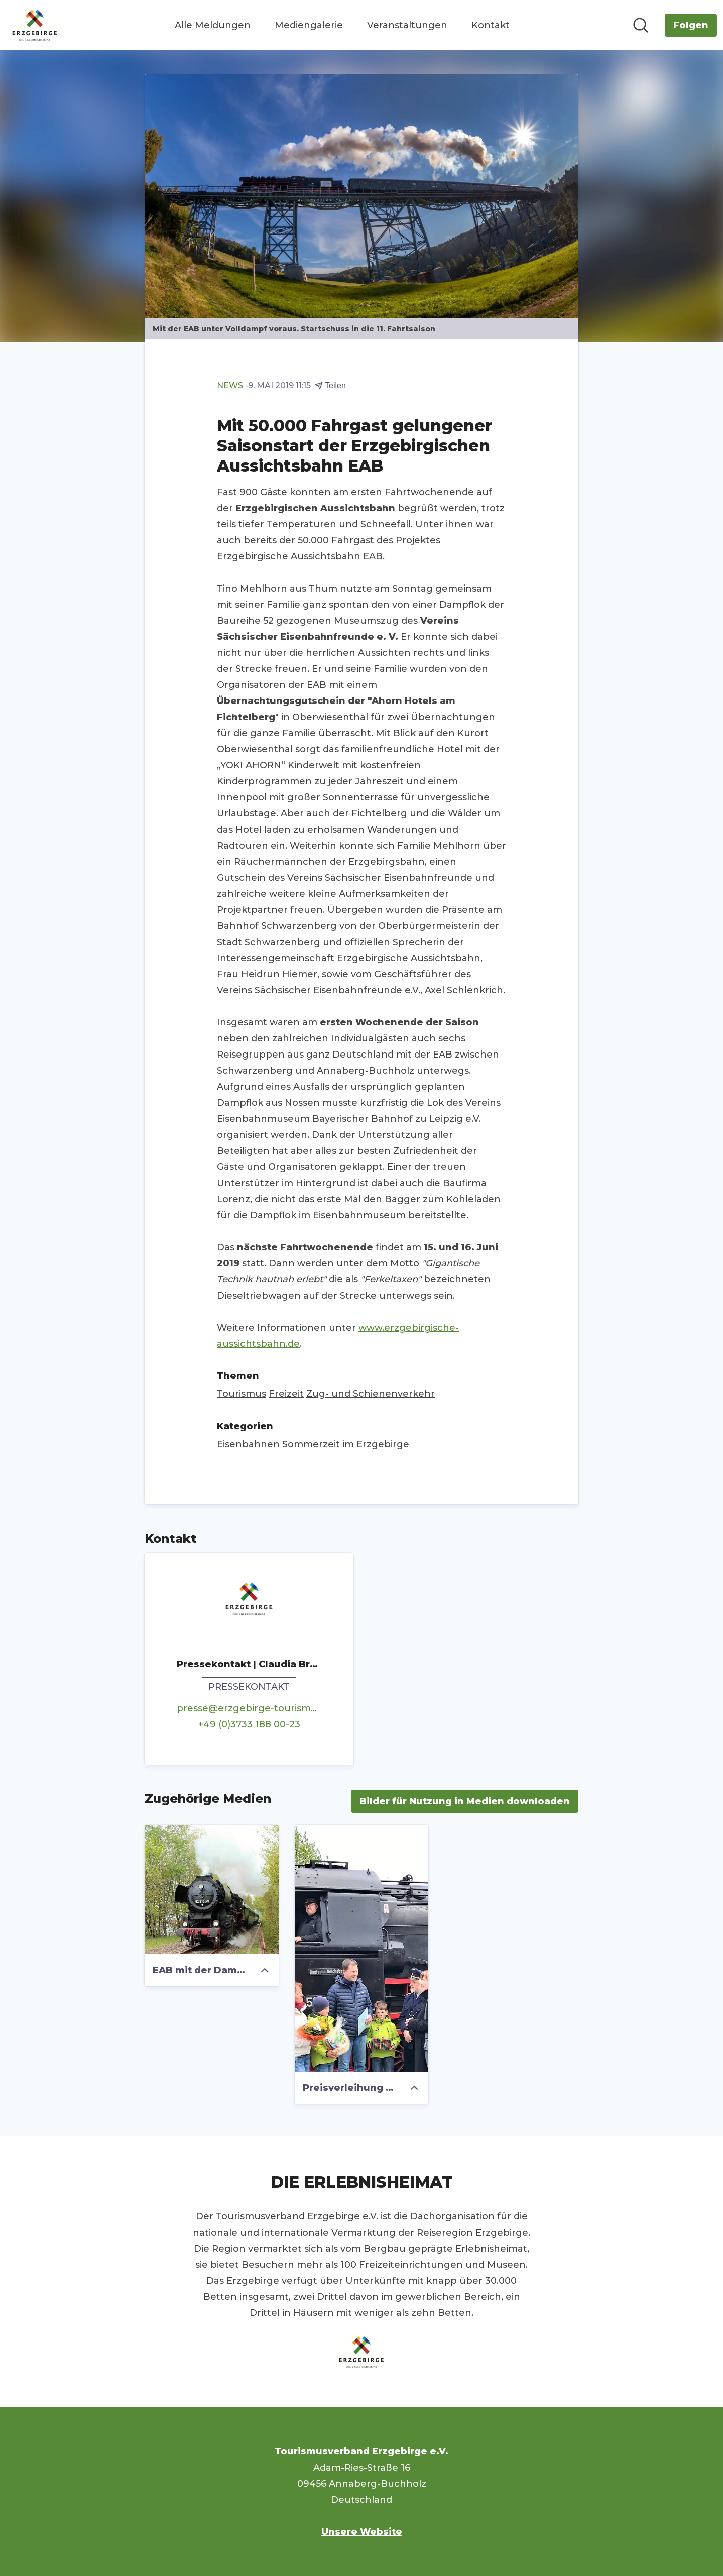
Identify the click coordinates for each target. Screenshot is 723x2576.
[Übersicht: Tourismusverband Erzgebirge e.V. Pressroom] (34, 25)
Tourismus (241, 1393)
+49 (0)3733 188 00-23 (249, 1724)
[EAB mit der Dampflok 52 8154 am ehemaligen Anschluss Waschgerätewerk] (212, 1889)
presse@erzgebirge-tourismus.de (249, 1708)
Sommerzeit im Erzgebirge (345, 1444)
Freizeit (286, 1393)
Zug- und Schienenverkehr (370, 1393)
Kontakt (490, 25)
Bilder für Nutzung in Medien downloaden (464, 1801)
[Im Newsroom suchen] (641, 25)
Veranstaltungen (407, 25)
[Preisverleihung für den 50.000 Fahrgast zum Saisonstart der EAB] (362, 1948)
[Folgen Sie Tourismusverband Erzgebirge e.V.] (691, 25)
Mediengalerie (309, 25)
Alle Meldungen (213, 25)
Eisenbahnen (248, 1444)
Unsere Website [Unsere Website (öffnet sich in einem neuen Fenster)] (361, 2531)
